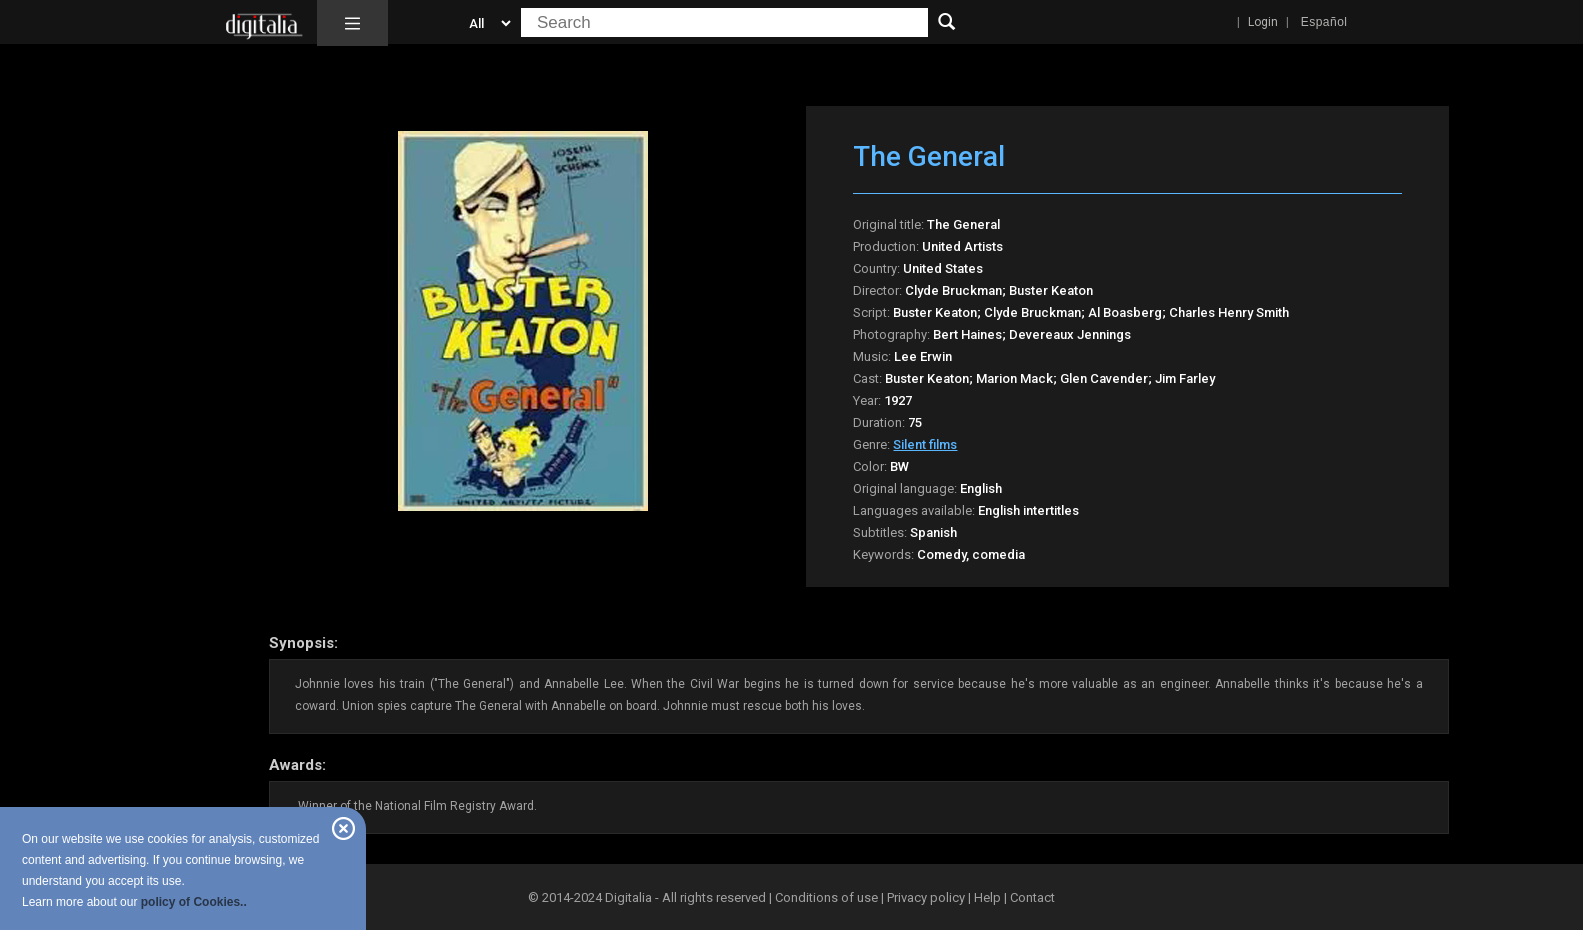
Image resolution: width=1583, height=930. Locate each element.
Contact (1032, 897)
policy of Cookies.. (194, 902)
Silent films (925, 444)
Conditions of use (828, 897)
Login (1263, 22)
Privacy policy (926, 897)
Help (987, 897)
